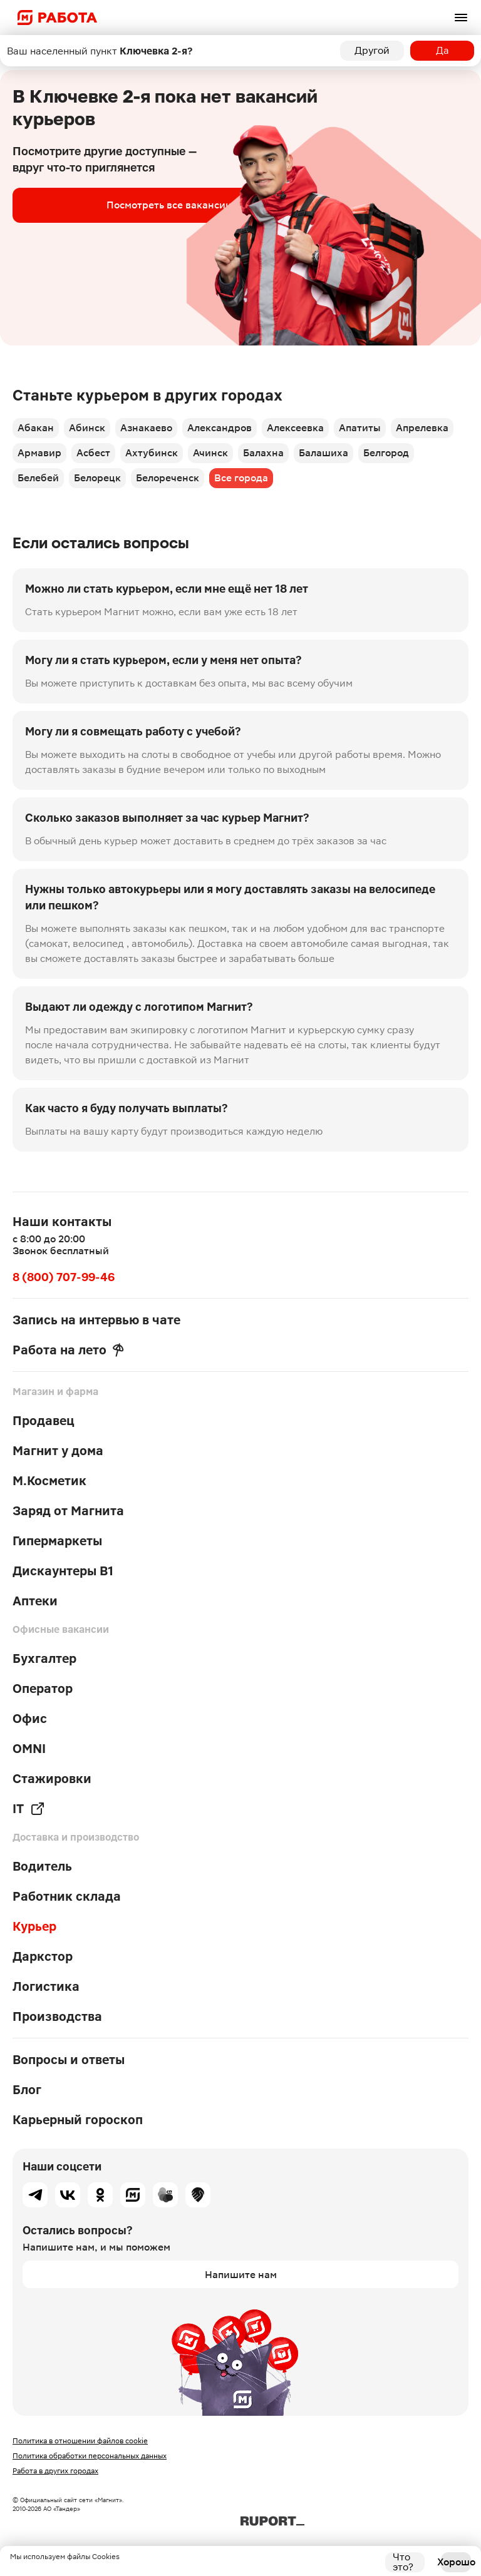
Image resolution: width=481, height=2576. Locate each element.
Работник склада (67, 1896)
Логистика (46, 1986)
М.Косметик (49, 1480)
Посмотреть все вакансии (169, 205)
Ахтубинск (151, 453)
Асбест (93, 453)
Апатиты (360, 428)
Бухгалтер (44, 1658)
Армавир (39, 453)
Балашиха (323, 453)
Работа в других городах (55, 2470)
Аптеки (35, 1600)
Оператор (43, 1688)
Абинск (87, 428)
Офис (30, 1718)
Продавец (44, 1420)
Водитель (42, 1866)
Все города (241, 478)
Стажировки (52, 1778)
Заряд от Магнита (68, 1510)
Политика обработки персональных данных (90, 2455)
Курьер (34, 1926)
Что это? (403, 2562)
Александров (219, 428)
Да (442, 50)
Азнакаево (146, 428)
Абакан (36, 428)
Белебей (38, 478)
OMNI (29, 1748)
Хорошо (456, 2562)
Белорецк (97, 478)
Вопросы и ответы (69, 2059)
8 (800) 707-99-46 (64, 1277)
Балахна (263, 453)
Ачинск (210, 453)
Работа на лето (68, 1349)
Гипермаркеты (57, 1540)
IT (29, 1808)
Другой (372, 50)
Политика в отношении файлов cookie (80, 2440)
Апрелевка (422, 428)
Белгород (386, 453)
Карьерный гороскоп (78, 2119)
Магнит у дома (58, 1450)
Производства (57, 2016)
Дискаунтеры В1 (63, 1570)
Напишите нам (241, 2275)
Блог (27, 2089)
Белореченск (167, 478)
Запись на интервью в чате (96, 1319)
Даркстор (43, 1956)
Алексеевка (295, 428)
